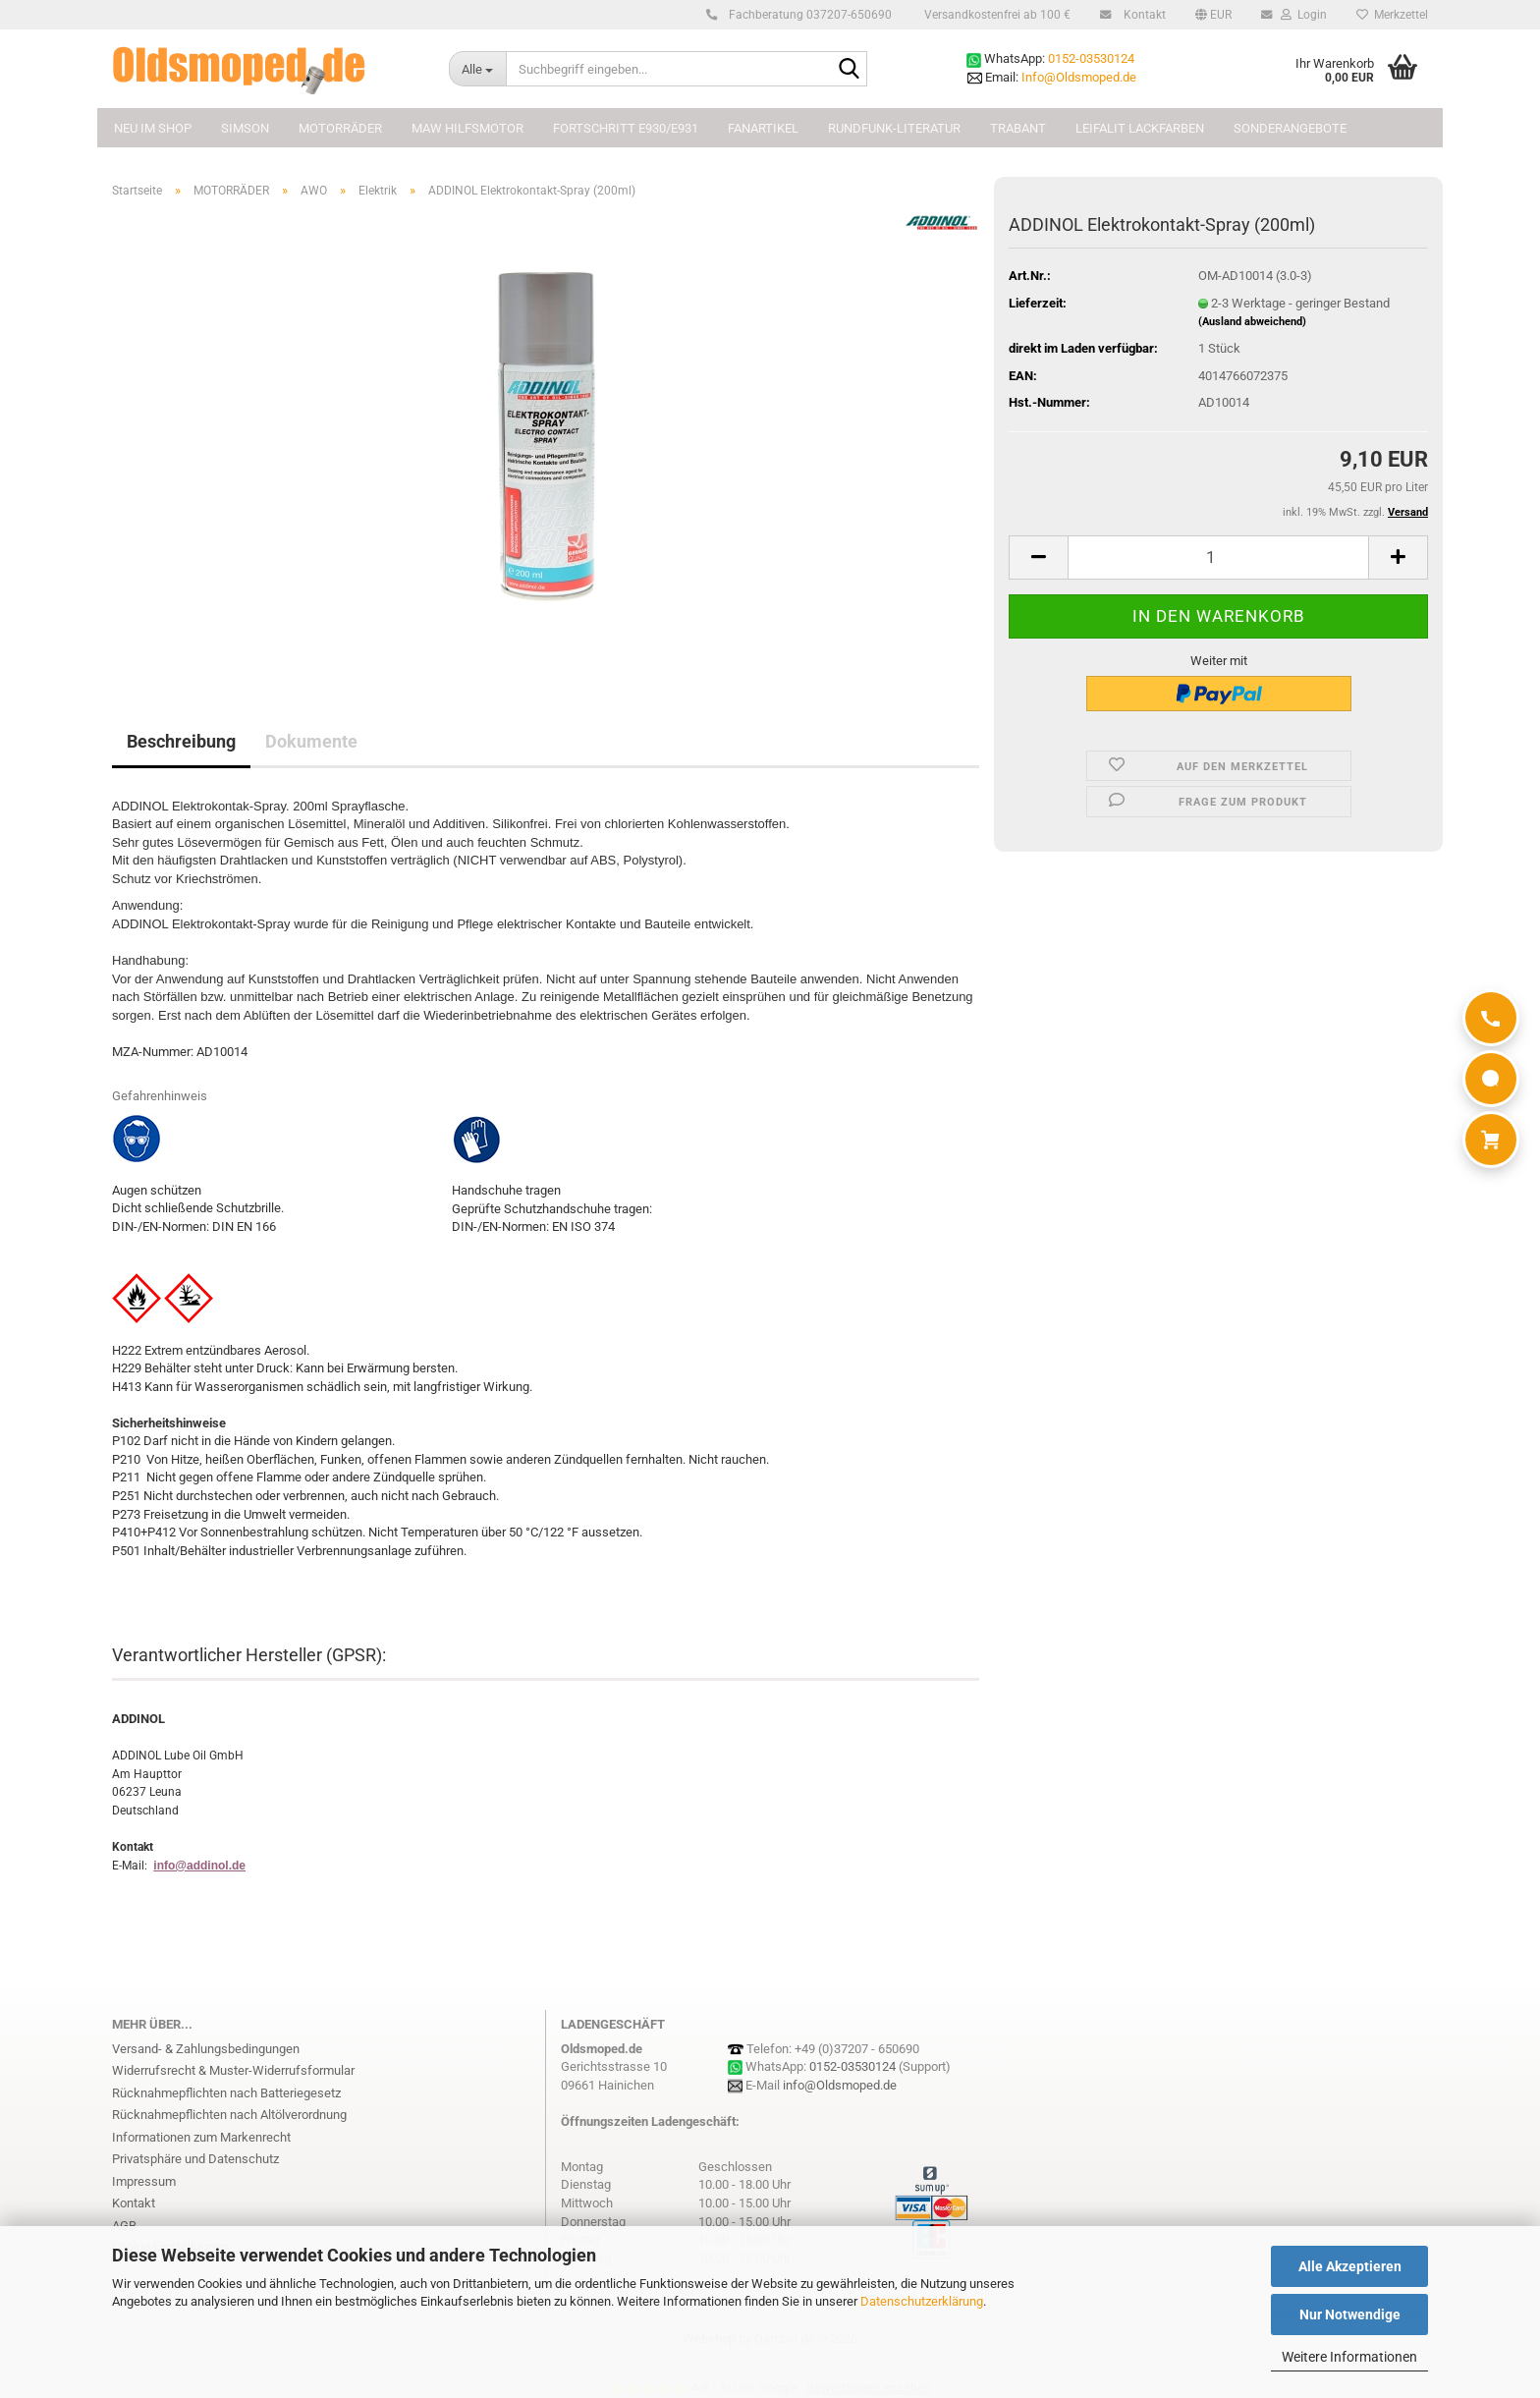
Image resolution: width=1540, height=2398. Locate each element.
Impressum (144, 2181)
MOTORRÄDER (340, 128)
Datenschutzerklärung (921, 2301)
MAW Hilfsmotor (467, 128)
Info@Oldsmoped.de (1078, 77)
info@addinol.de (199, 1865)
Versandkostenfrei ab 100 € (996, 15)
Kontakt (1142, 15)
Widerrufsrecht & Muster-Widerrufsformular (233, 2070)
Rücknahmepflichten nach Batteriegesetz (226, 2093)
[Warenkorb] (1490, 1139)
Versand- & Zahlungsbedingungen (206, 2048)
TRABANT (1018, 128)
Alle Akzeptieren (1350, 2266)
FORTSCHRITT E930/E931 (625, 128)
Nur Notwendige (1350, 2314)
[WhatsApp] (1490, 1078)
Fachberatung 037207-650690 (807, 15)
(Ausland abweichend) (1252, 321)
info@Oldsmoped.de (840, 2085)
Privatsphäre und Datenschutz (195, 2158)
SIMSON (245, 128)
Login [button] (1302, 15)
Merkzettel (1392, 15)
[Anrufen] (1490, 1017)
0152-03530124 (1091, 58)
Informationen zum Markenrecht (201, 2137)
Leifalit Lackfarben (1139, 128)
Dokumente (311, 741)
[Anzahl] (1218, 557)
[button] (1213, 14)
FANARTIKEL (763, 128)
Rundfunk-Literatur (894, 128)
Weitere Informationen (1349, 2357)
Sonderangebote (1290, 128)
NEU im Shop (153, 128)
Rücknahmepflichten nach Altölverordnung (229, 2114)
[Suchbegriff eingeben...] (477, 68)
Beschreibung (181, 741)
